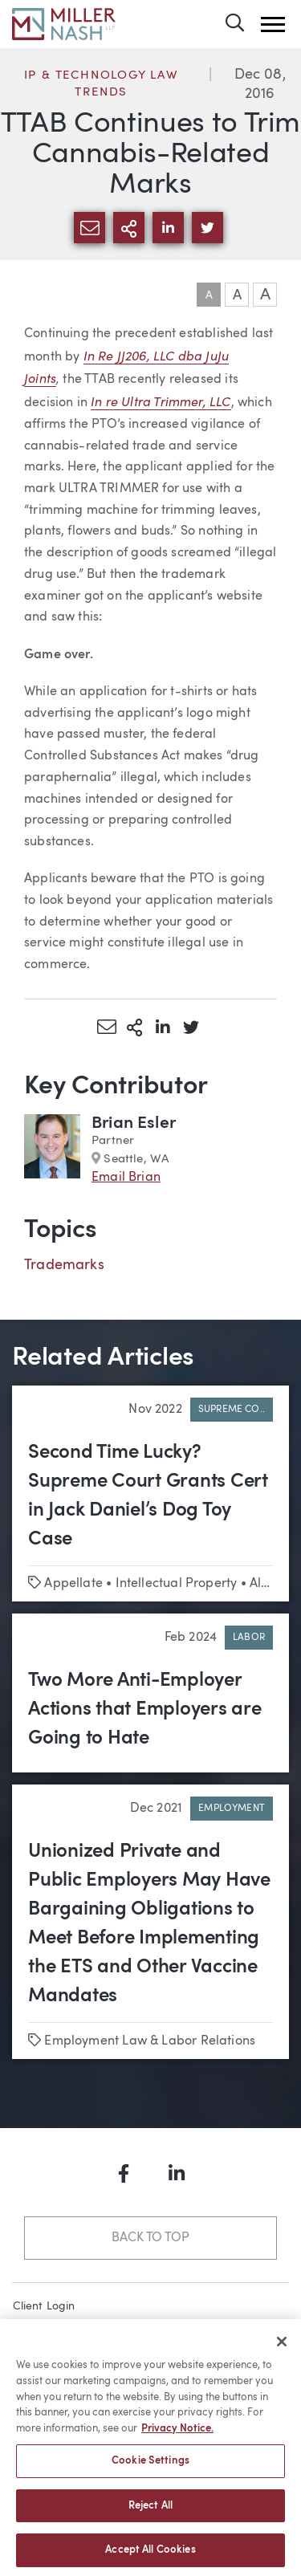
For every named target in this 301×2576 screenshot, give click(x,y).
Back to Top (150, 2238)
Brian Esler (134, 1123)
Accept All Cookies (150, 2556)
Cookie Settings (150, 2467)
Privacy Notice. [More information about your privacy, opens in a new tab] (177, 2434)
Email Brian (126, 1177)
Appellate (73, 1583)
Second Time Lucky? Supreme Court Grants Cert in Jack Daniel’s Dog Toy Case (148, 1496)
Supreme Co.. (231, 1409)
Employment (231, 1808)
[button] (273, 24)
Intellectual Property (177, 1583)
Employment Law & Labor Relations (149, 2041)
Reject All (150, 2511)
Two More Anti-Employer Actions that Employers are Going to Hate (145, 1709)
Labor (249, 1637)
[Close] (281, 2348)
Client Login (44, 2306)
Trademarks (64, 1265)
